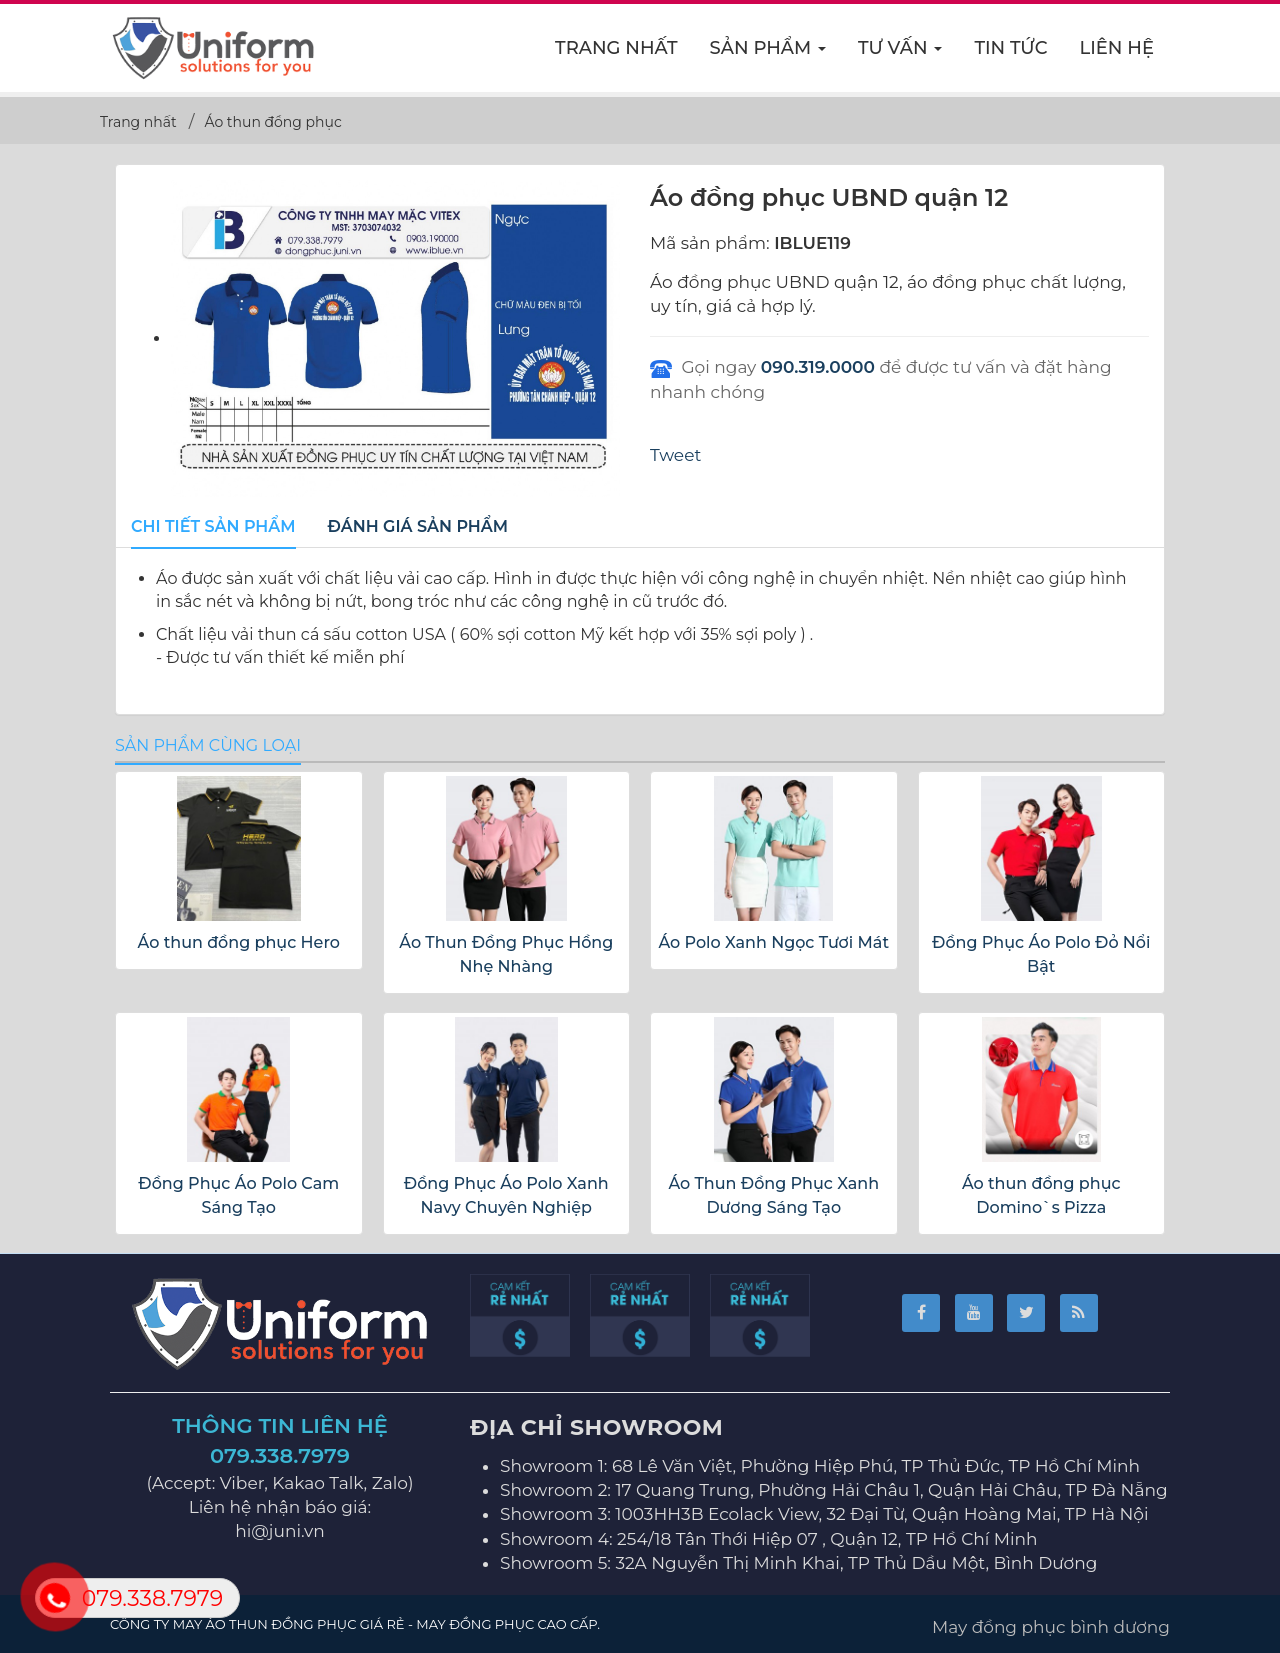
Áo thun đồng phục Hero (239, 942)
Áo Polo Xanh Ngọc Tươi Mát (773, 942)
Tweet (675, 455)
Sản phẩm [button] (769, 54)
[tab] (213, 528)
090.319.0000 (818, 367)
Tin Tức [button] (1010, 48)
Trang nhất (616, 48)
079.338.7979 (280, 1455)
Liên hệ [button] (1117, 48)
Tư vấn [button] (900, 54)
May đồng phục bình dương (1051, 1627)
